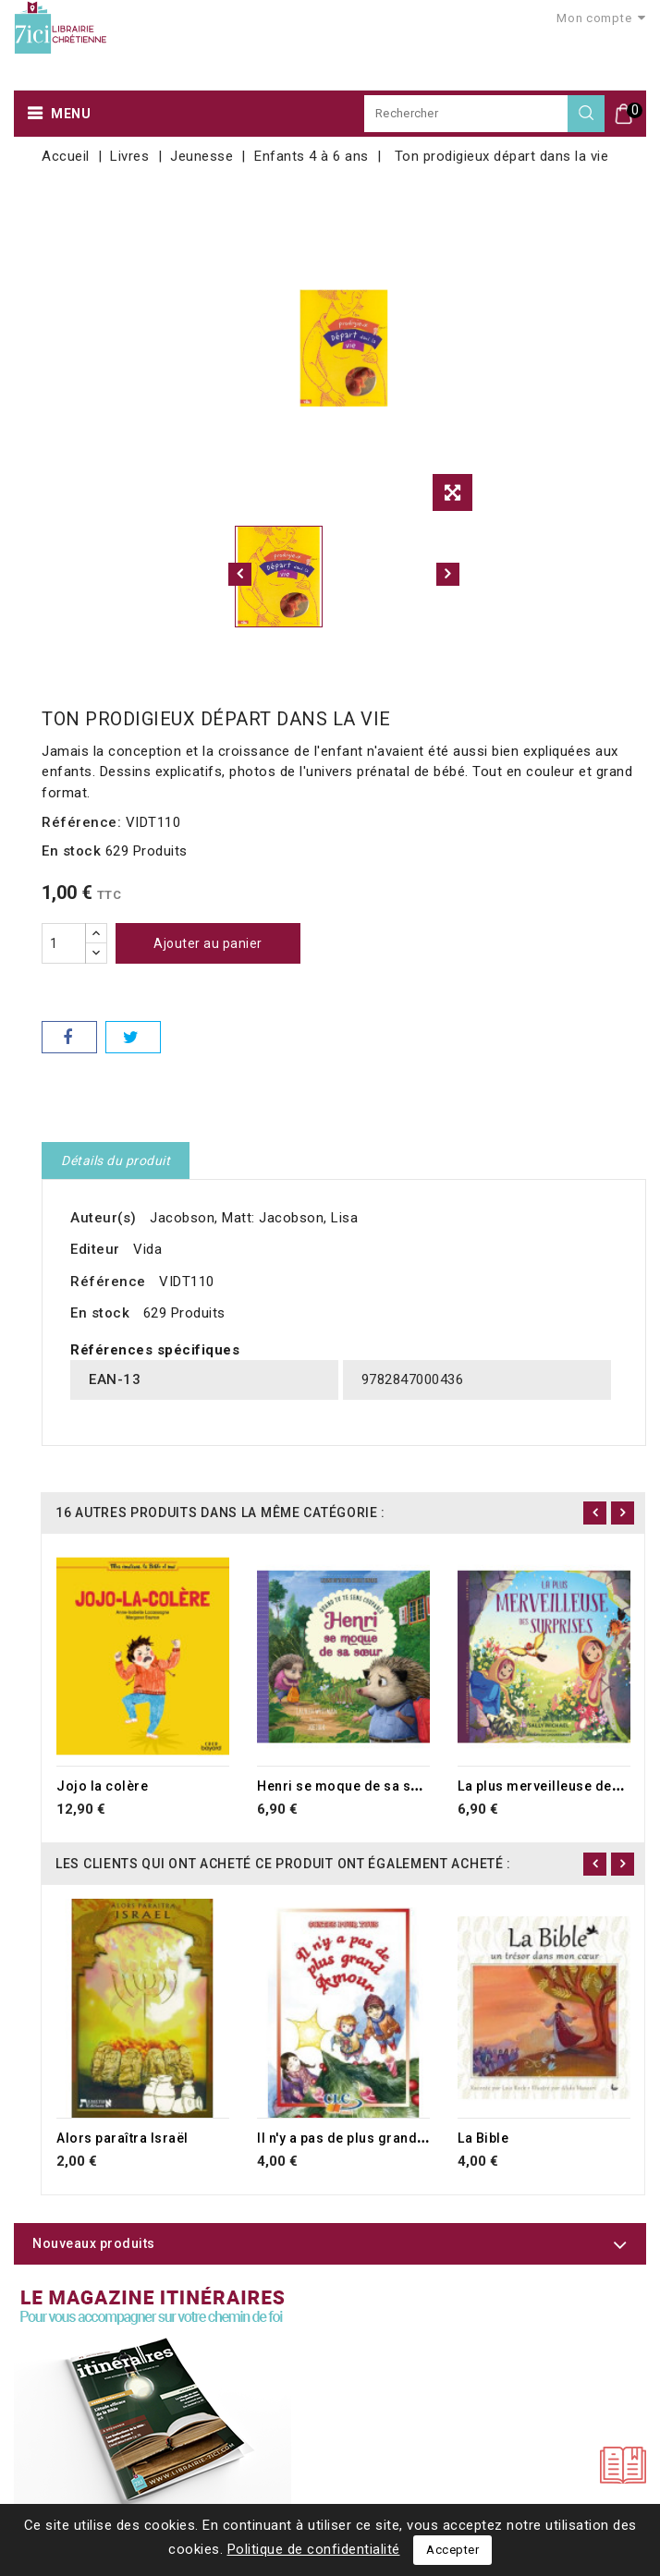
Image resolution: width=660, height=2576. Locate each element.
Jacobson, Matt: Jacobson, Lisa (254, 1217)
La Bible (483, 2138)
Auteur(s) (103, 1217)
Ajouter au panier (208, 943)
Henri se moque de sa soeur (349, 1786)
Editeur (95, 1249)
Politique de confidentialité (313, 2549)
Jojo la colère (102, 1786)
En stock (71, 851)
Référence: (81, 822)
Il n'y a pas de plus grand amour (360, 2138)
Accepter (452, 2550)
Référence (108, 1281)
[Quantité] (64, 943)
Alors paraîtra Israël (122, 2138)
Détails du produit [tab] (115, 1160)
